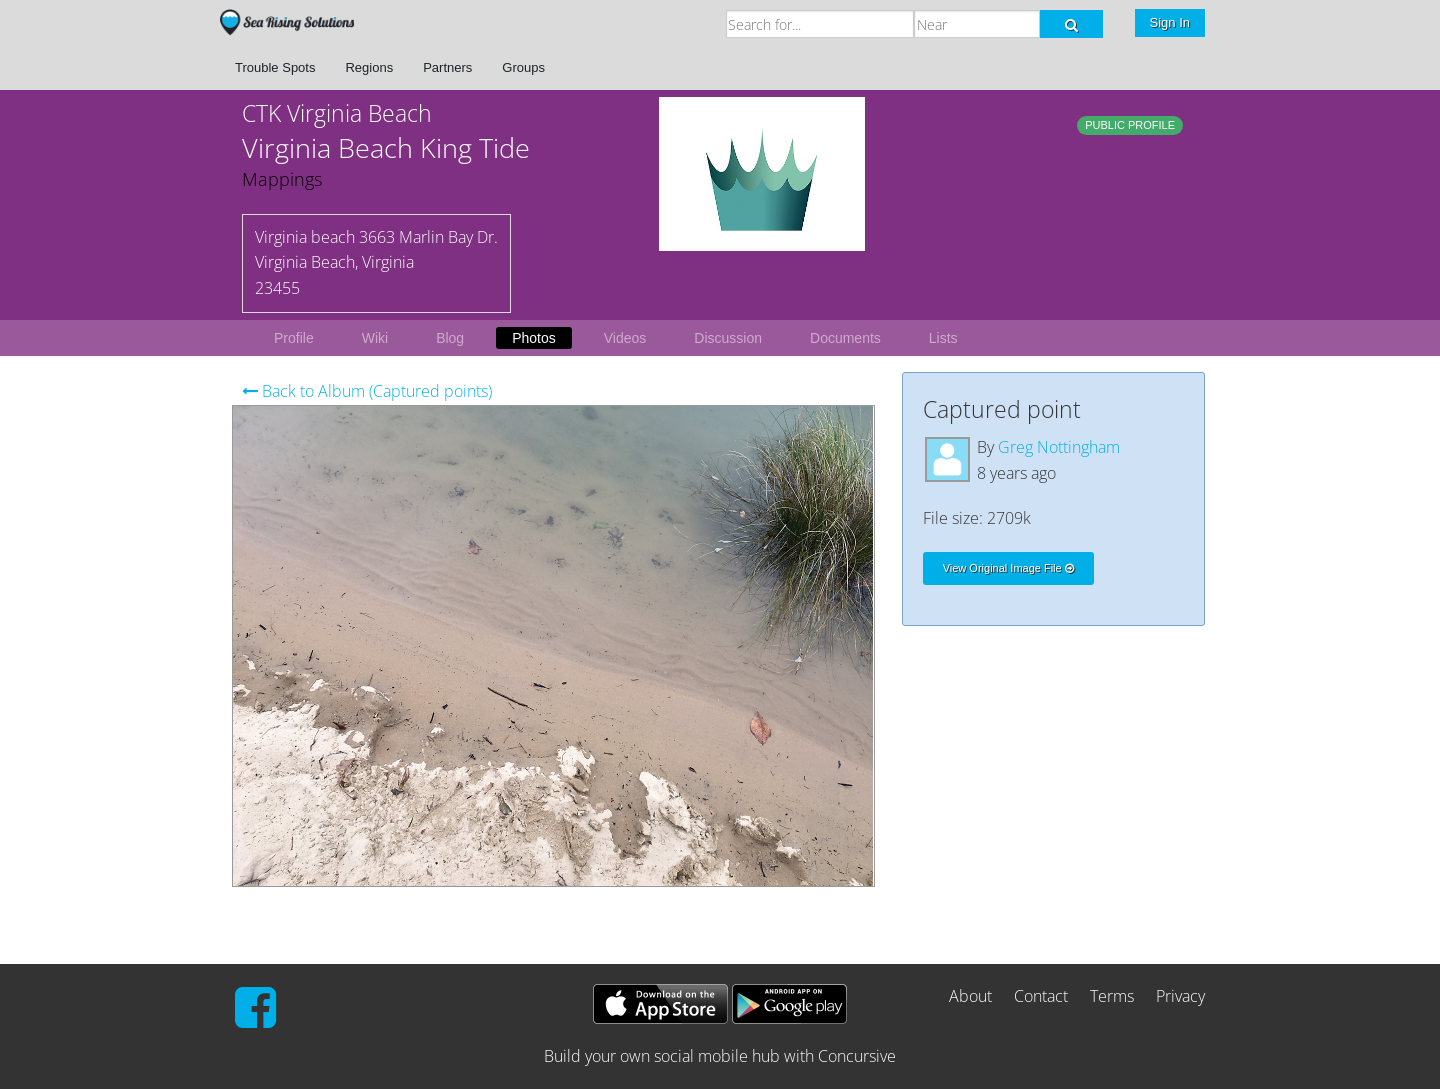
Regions (369, 67)
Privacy (1180, 996)
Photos (534, 338)
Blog (450, 338)
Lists (943, 338)
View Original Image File (1008, 568)
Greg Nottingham (1059, 447)
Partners (447, 67)
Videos (625, 338)
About (970, 996)
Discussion (728, 338)
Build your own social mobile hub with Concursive (720, 1056)
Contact (1041, 996)
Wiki (375, 338)
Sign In (1170, 22)
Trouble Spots (275, 67)
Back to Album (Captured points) (367, 391)
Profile (294, 338)
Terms (1112, 996)
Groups (523, 67)
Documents (845, 338)
